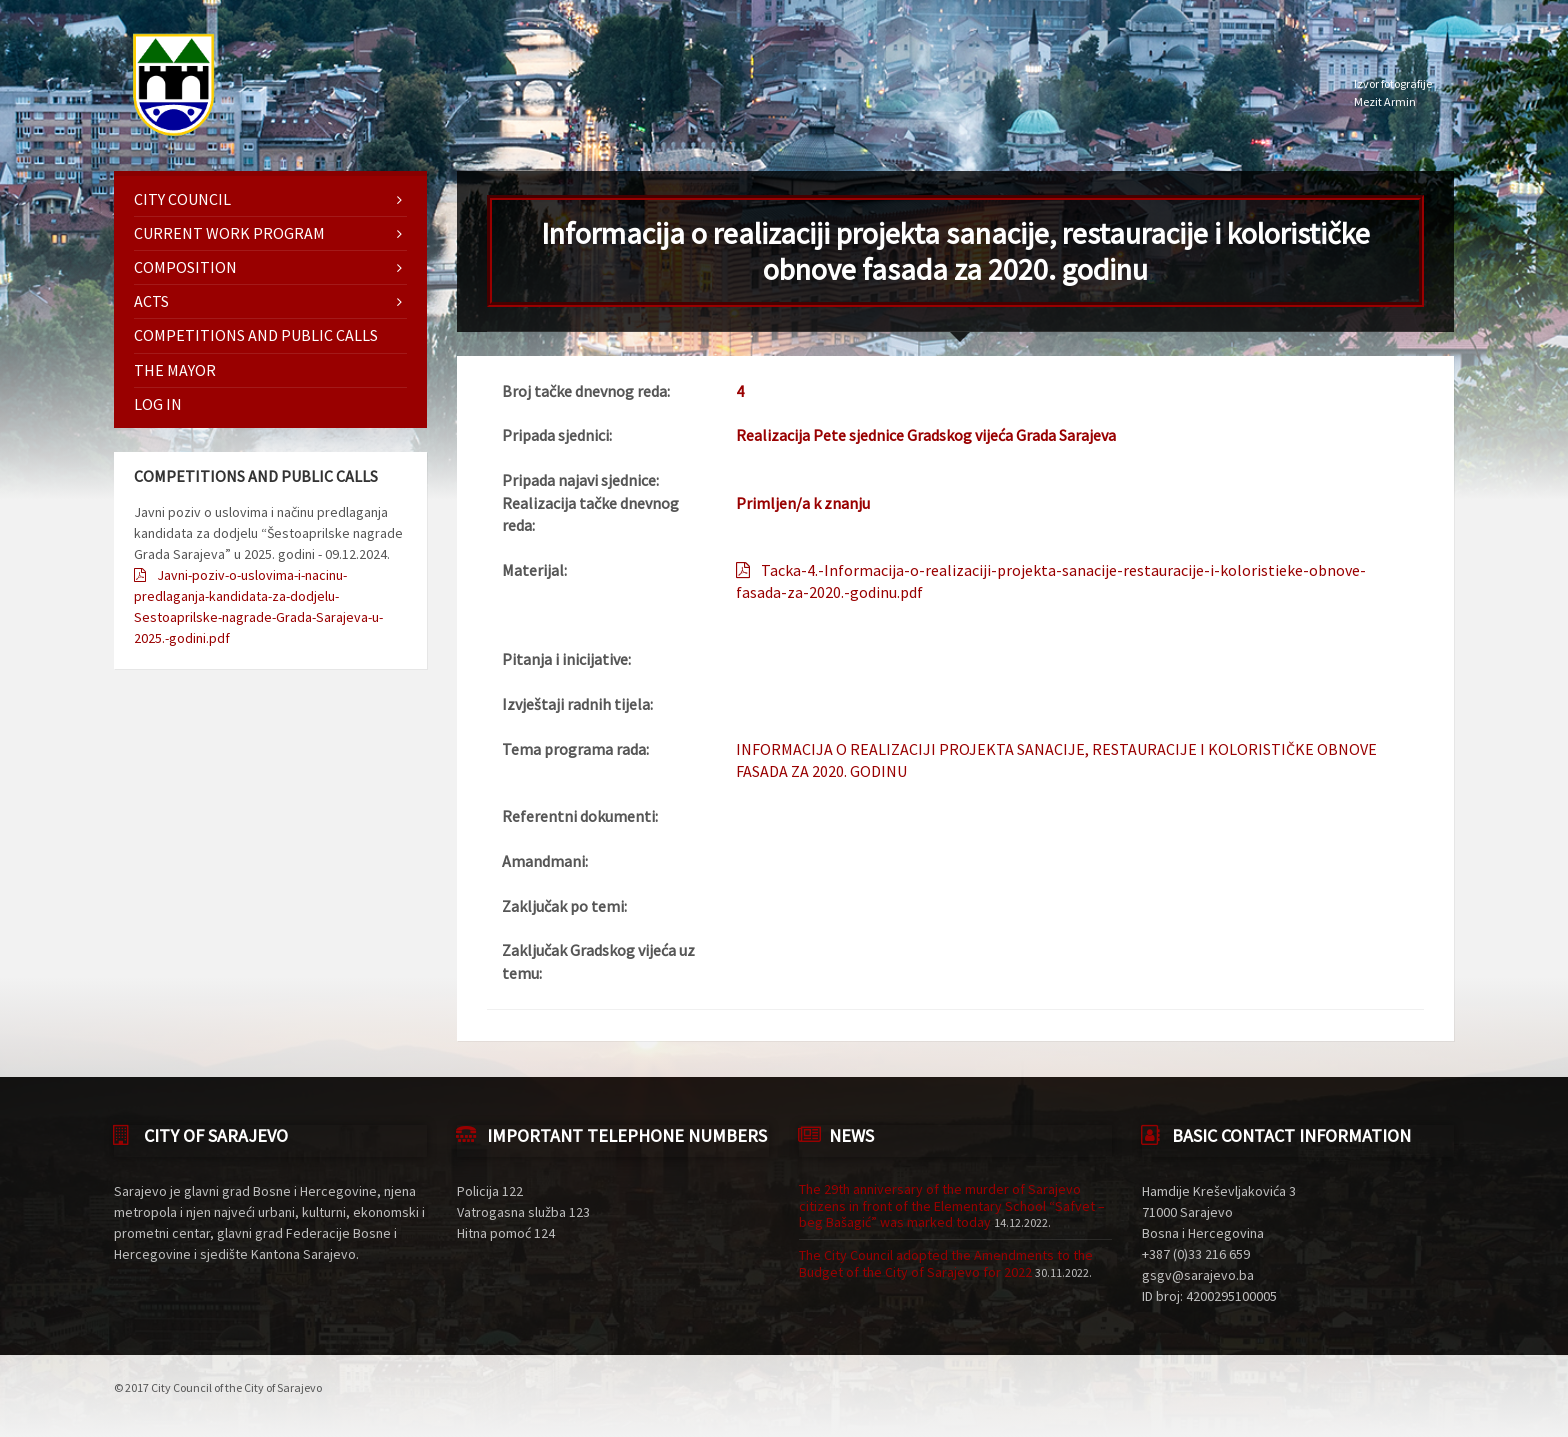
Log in (158, 404)
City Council (182, 199)
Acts (151, 301)
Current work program (229, 233)
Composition (185, 267)
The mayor (175, 370)
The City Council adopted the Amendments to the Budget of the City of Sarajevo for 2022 (946, 1263)
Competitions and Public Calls (256, 335)
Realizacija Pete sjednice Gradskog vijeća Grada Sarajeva (926, 435)
